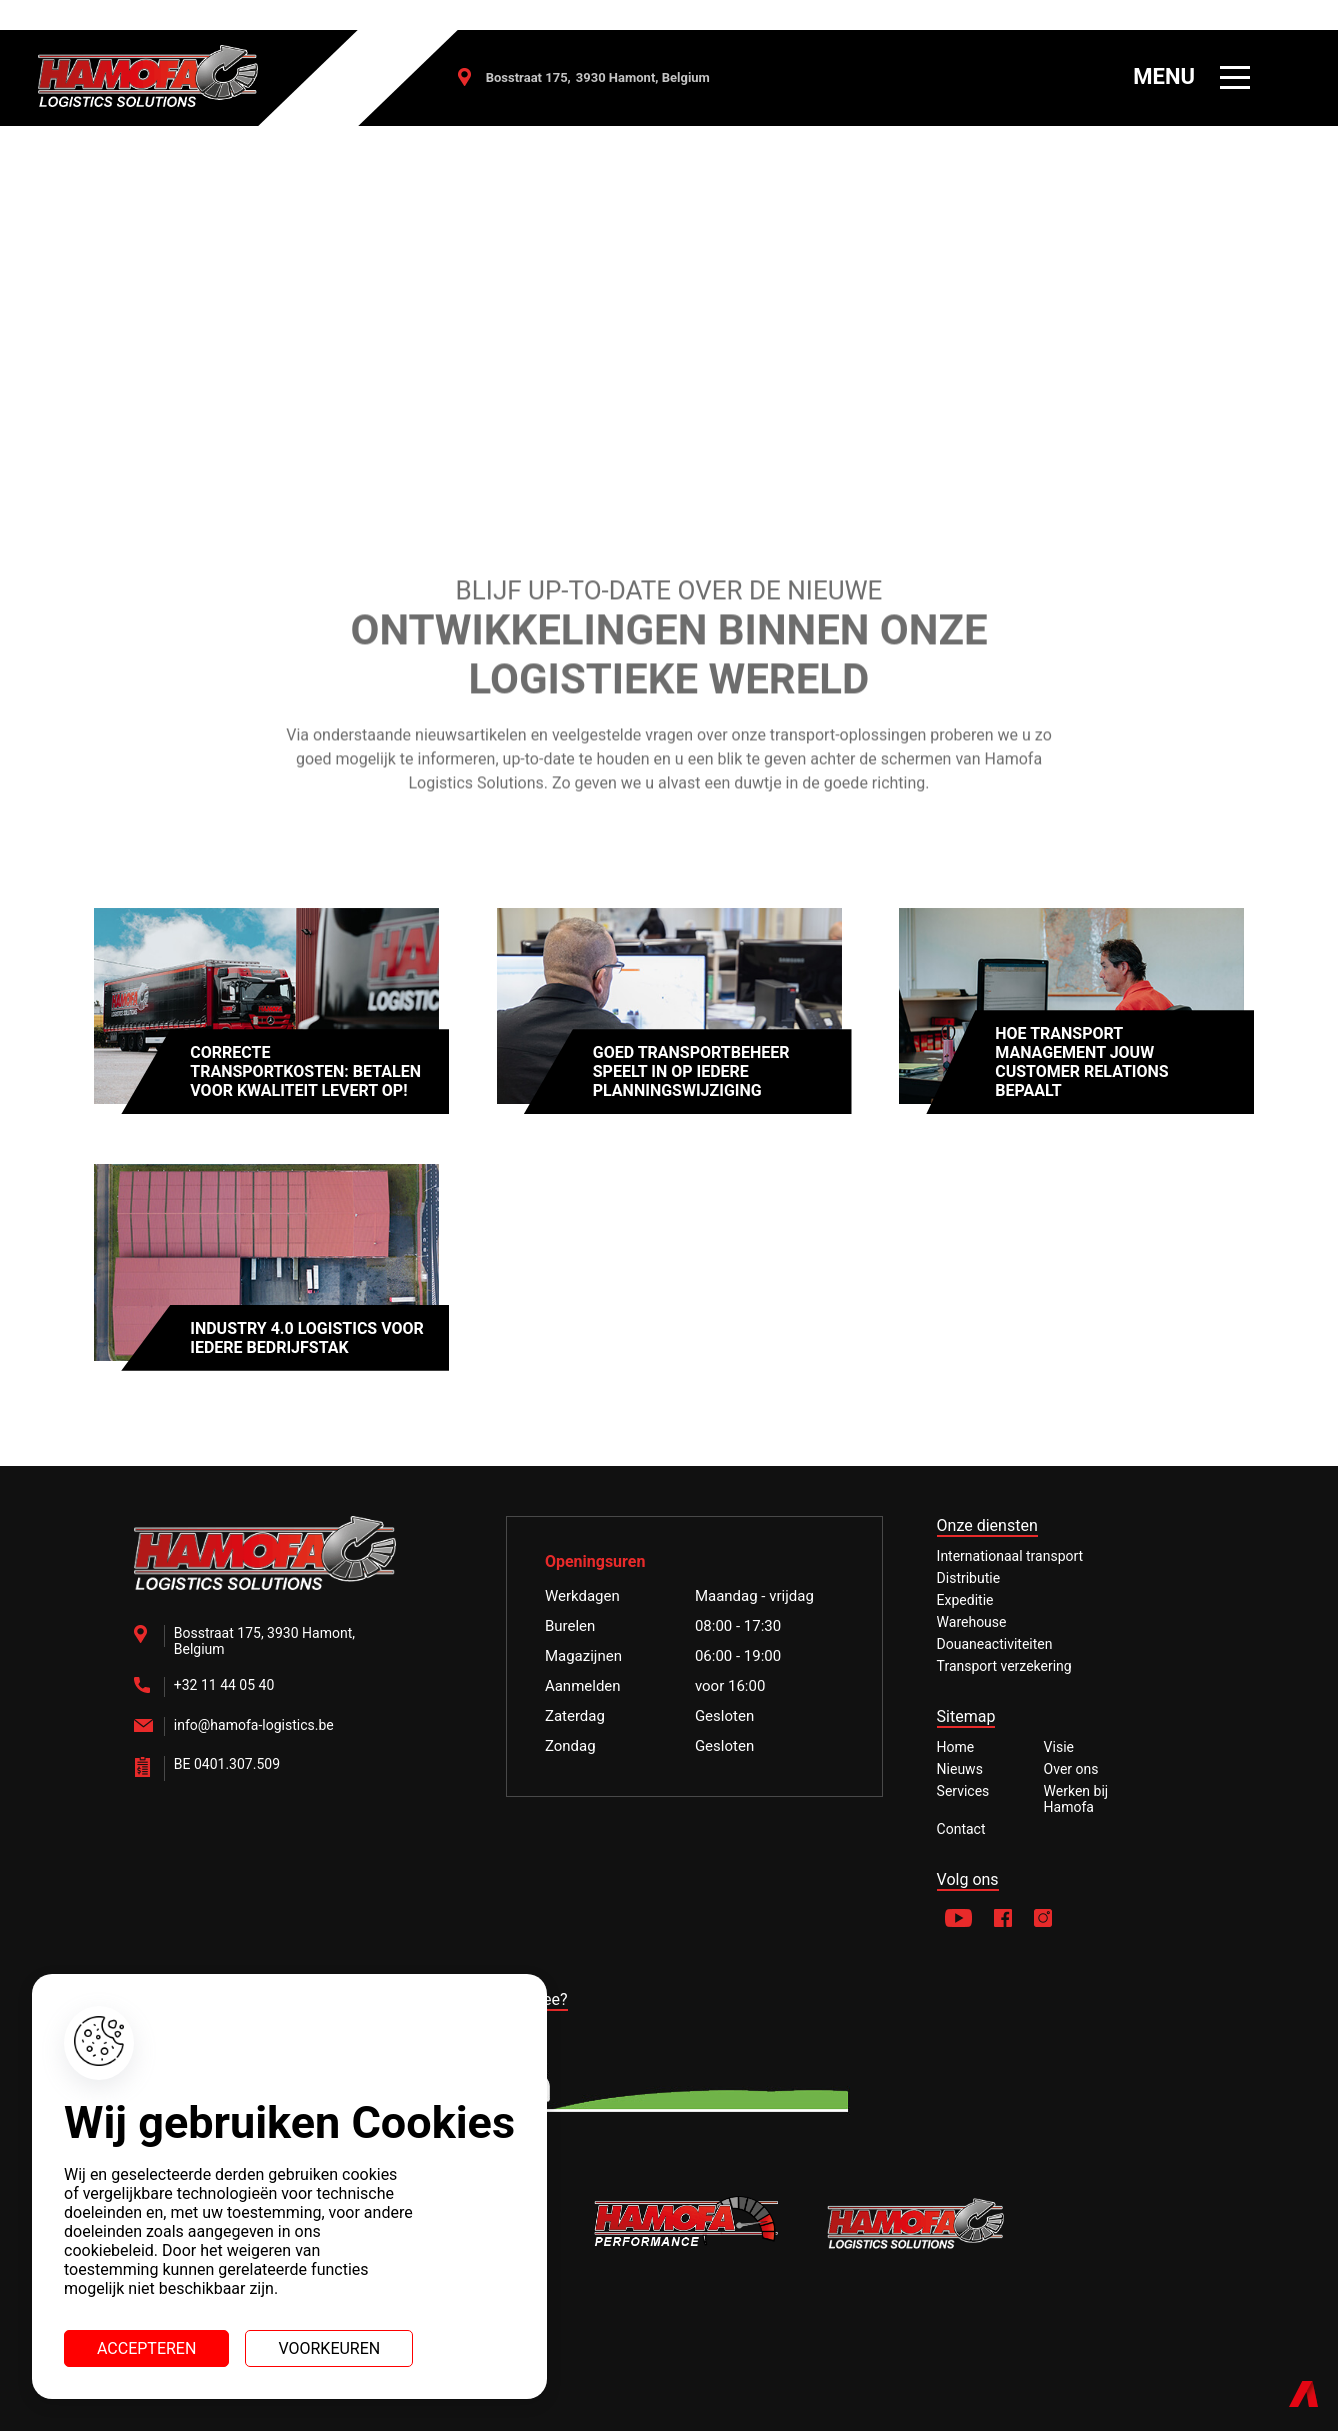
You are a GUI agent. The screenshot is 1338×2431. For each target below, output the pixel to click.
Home (956, 1747)
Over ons (1071, 1769)
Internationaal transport (1010, 1556)
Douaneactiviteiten (995, 1644)
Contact (961, 1829)
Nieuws (960, 1769)
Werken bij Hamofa (1076, 1799)
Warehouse (972, 1622)
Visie (1059, 1747)
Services (963, 1791)
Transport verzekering (1004, 1666)
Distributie (969, 1578)
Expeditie (965, 1600)
